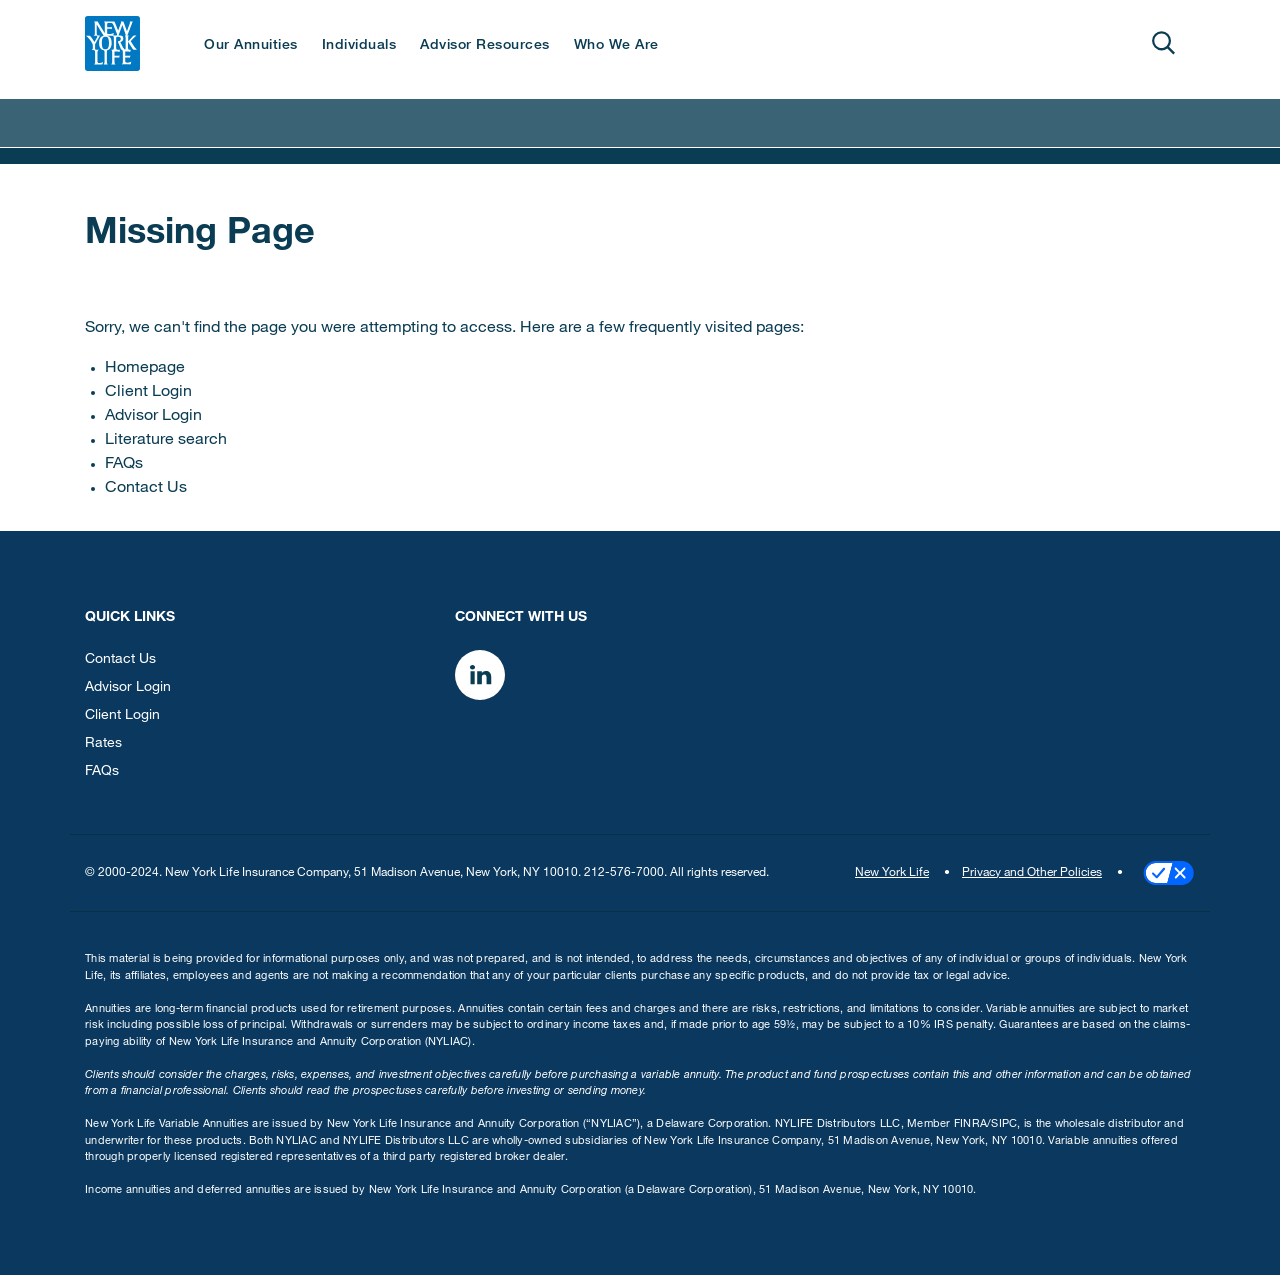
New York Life (892, 873)
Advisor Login (153, 417)
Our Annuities (251, 46)
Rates (103, 744)
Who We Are (616, 46)
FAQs (124, 465)
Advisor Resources (485, 46)
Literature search (166, 441)
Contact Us (146, 489)
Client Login (148, 393)
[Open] (1163, 43)
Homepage (145, 369)
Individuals (359, 46)
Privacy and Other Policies (1032, 873)
